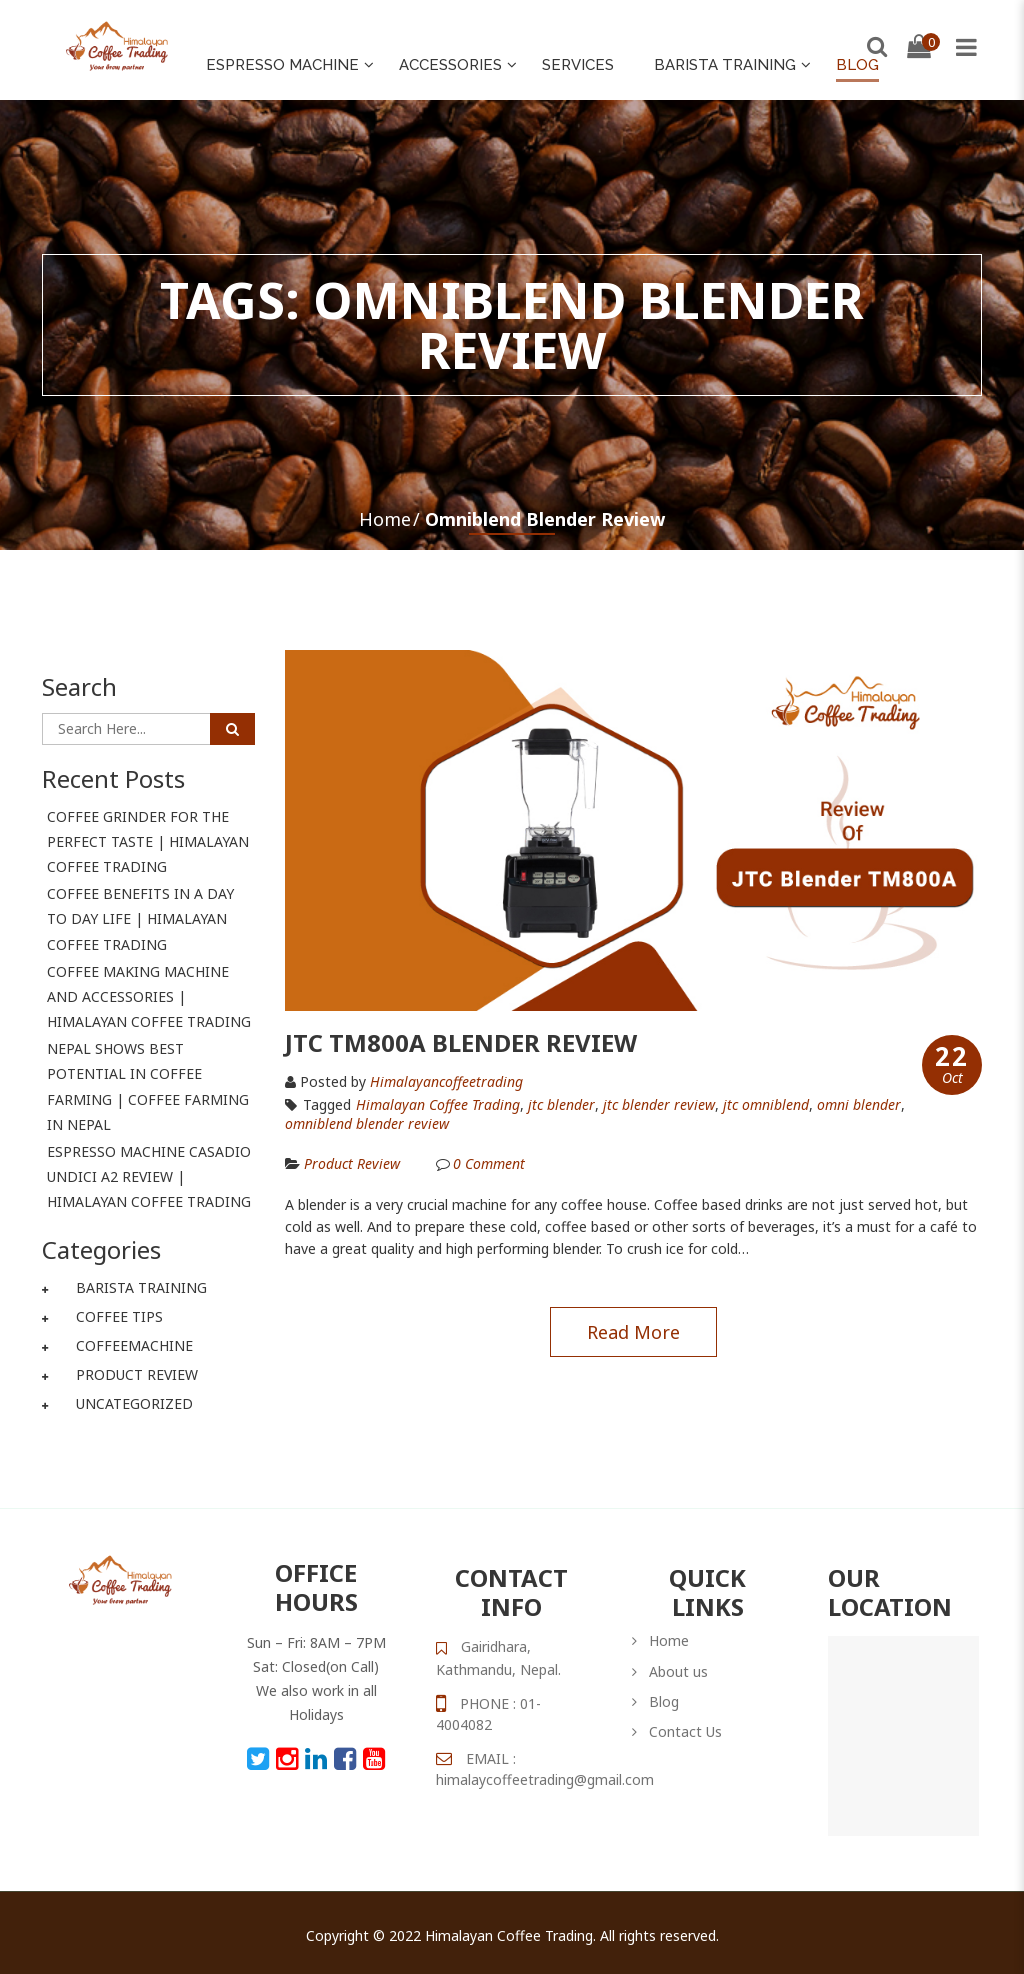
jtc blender (561, 1105)
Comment (489, 1163)
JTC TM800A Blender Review (461, 1042)
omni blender (859, 1105)
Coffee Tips (119, 1316)
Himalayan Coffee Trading (438, 1105)
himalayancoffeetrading (446, 1081)
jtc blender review (659, 1105)
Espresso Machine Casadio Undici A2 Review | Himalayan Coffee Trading (149, 1176)
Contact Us (685, 1731)
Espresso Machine (282, 65)
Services (578, 65)
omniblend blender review (367, 1124)
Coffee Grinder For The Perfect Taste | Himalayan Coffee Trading (148, 841)
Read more (633, 1332)
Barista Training (725, 65)
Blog (857, 65)
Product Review (137, 1374)
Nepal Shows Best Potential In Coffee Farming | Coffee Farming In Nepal (148, 1086)
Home (385, 519)
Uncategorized (134, 1403)
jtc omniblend (766, 1105)
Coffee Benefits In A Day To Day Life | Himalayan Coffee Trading (140, 918)
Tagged (318, 1104)
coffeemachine (134, 1345)
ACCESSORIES (450, 65)
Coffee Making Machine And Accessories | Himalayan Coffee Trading (149, 996)
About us (678, 1671)
